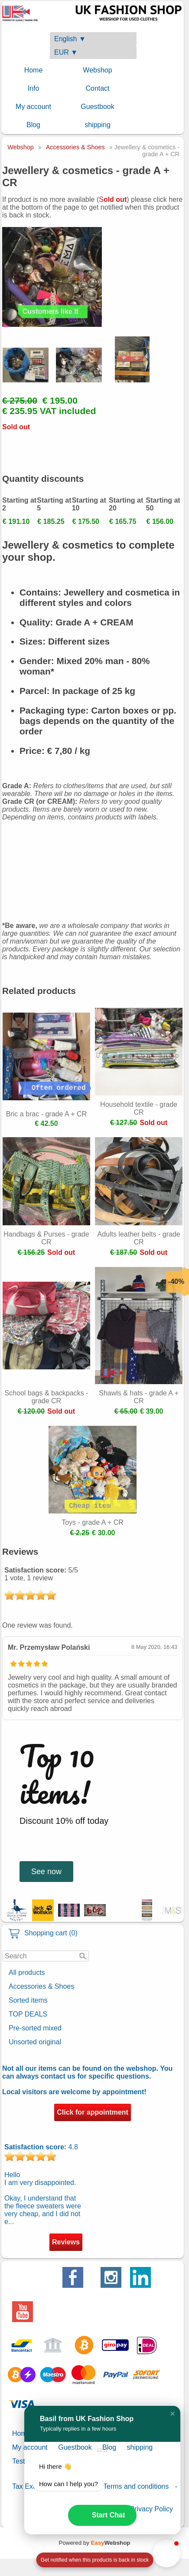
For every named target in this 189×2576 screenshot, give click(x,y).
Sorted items (28, 2000)
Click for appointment (92, 2112)
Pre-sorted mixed (35, 2028)
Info (33, 88)
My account (33, 106)
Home (33, 70)
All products (27, 1972)
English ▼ (70, 39)
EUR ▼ (66, 52)
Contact (97, 88)
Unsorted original (35, 2042)
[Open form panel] (94, 2560)
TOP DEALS (28, 2014)
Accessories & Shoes (41, 1986)
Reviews (66, 2242)
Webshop (97, 70)
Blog (33, 124)
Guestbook (97, 106)
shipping (98, 124)
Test (18, 2461)
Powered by (94, 2543)
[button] (172, 2413)
